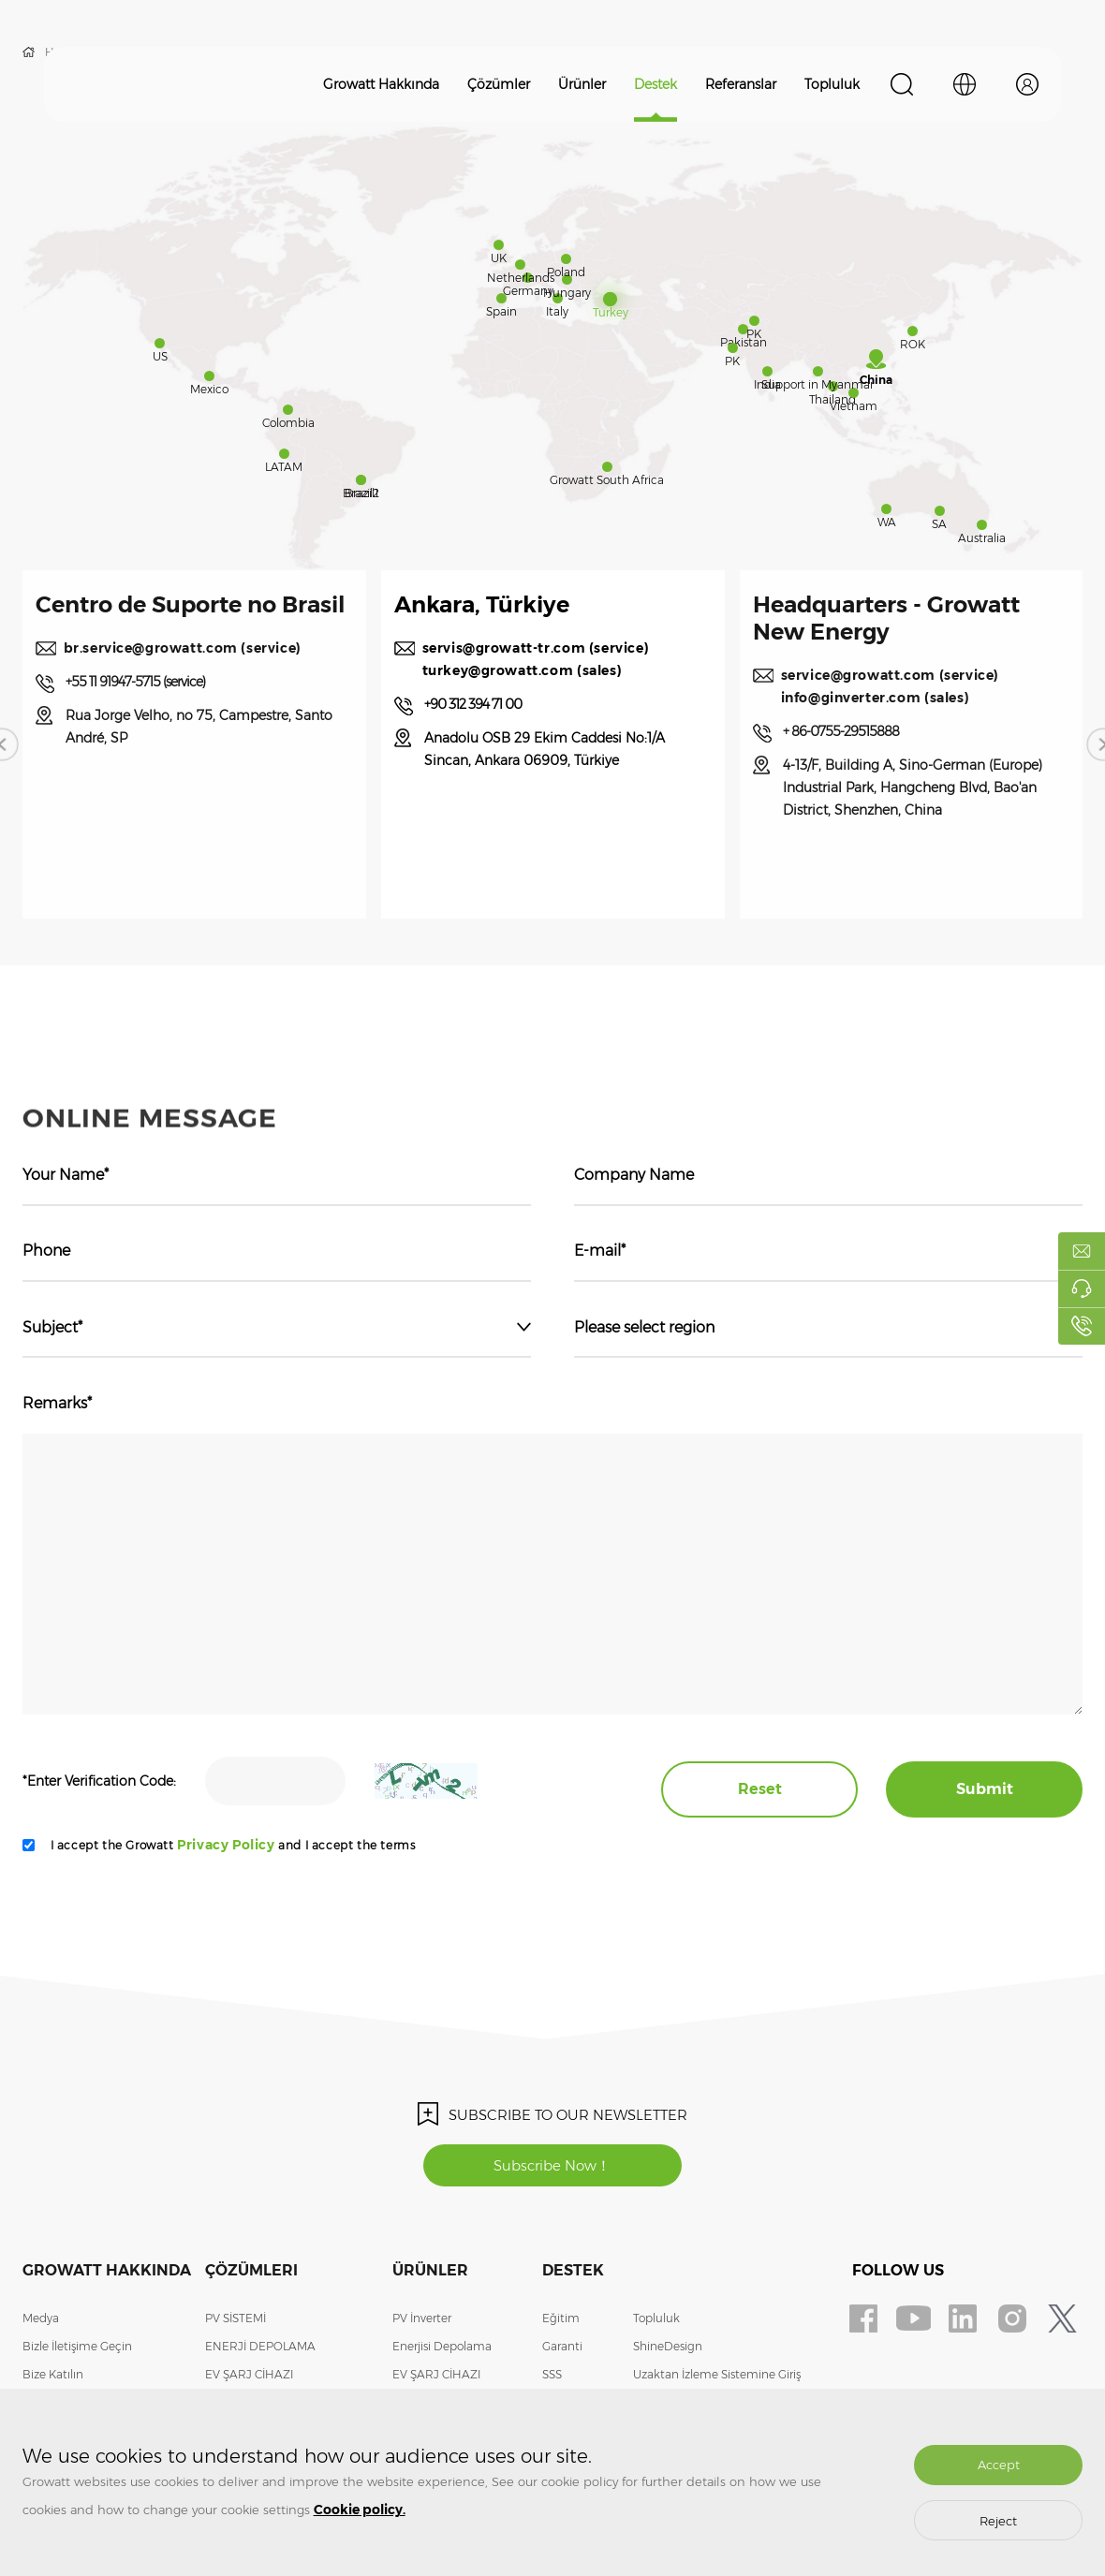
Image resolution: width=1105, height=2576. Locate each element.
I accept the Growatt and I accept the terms (233, 1845)
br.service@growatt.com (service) (184, 710)
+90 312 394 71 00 (506, 728)
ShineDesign (667, 2346)
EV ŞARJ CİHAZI (249, 2374)
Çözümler (498, 84)
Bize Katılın (52, 2374)
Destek (655, 84)
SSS (552, 2374)
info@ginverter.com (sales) (909, 722)
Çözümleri (251, 2270)
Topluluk (832, 84)
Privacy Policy (225, 1844)
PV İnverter (421, 2318)
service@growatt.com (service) (924, 699)
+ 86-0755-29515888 (875, 755)
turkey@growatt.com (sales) (556, 694)
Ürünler (582, 84)
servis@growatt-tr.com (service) (570, 672)
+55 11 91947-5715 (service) (169, 755)
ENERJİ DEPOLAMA (260, 2346)
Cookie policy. (359, 2509)
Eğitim (561, 2318)
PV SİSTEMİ (235, 2318)
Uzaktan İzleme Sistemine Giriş (717, 2374)
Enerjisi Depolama (442, 2346)
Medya (40, 2318)
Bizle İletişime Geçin (77, 2346)
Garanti (562, 2346)
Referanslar (740, 84)
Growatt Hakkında (381, 84)
